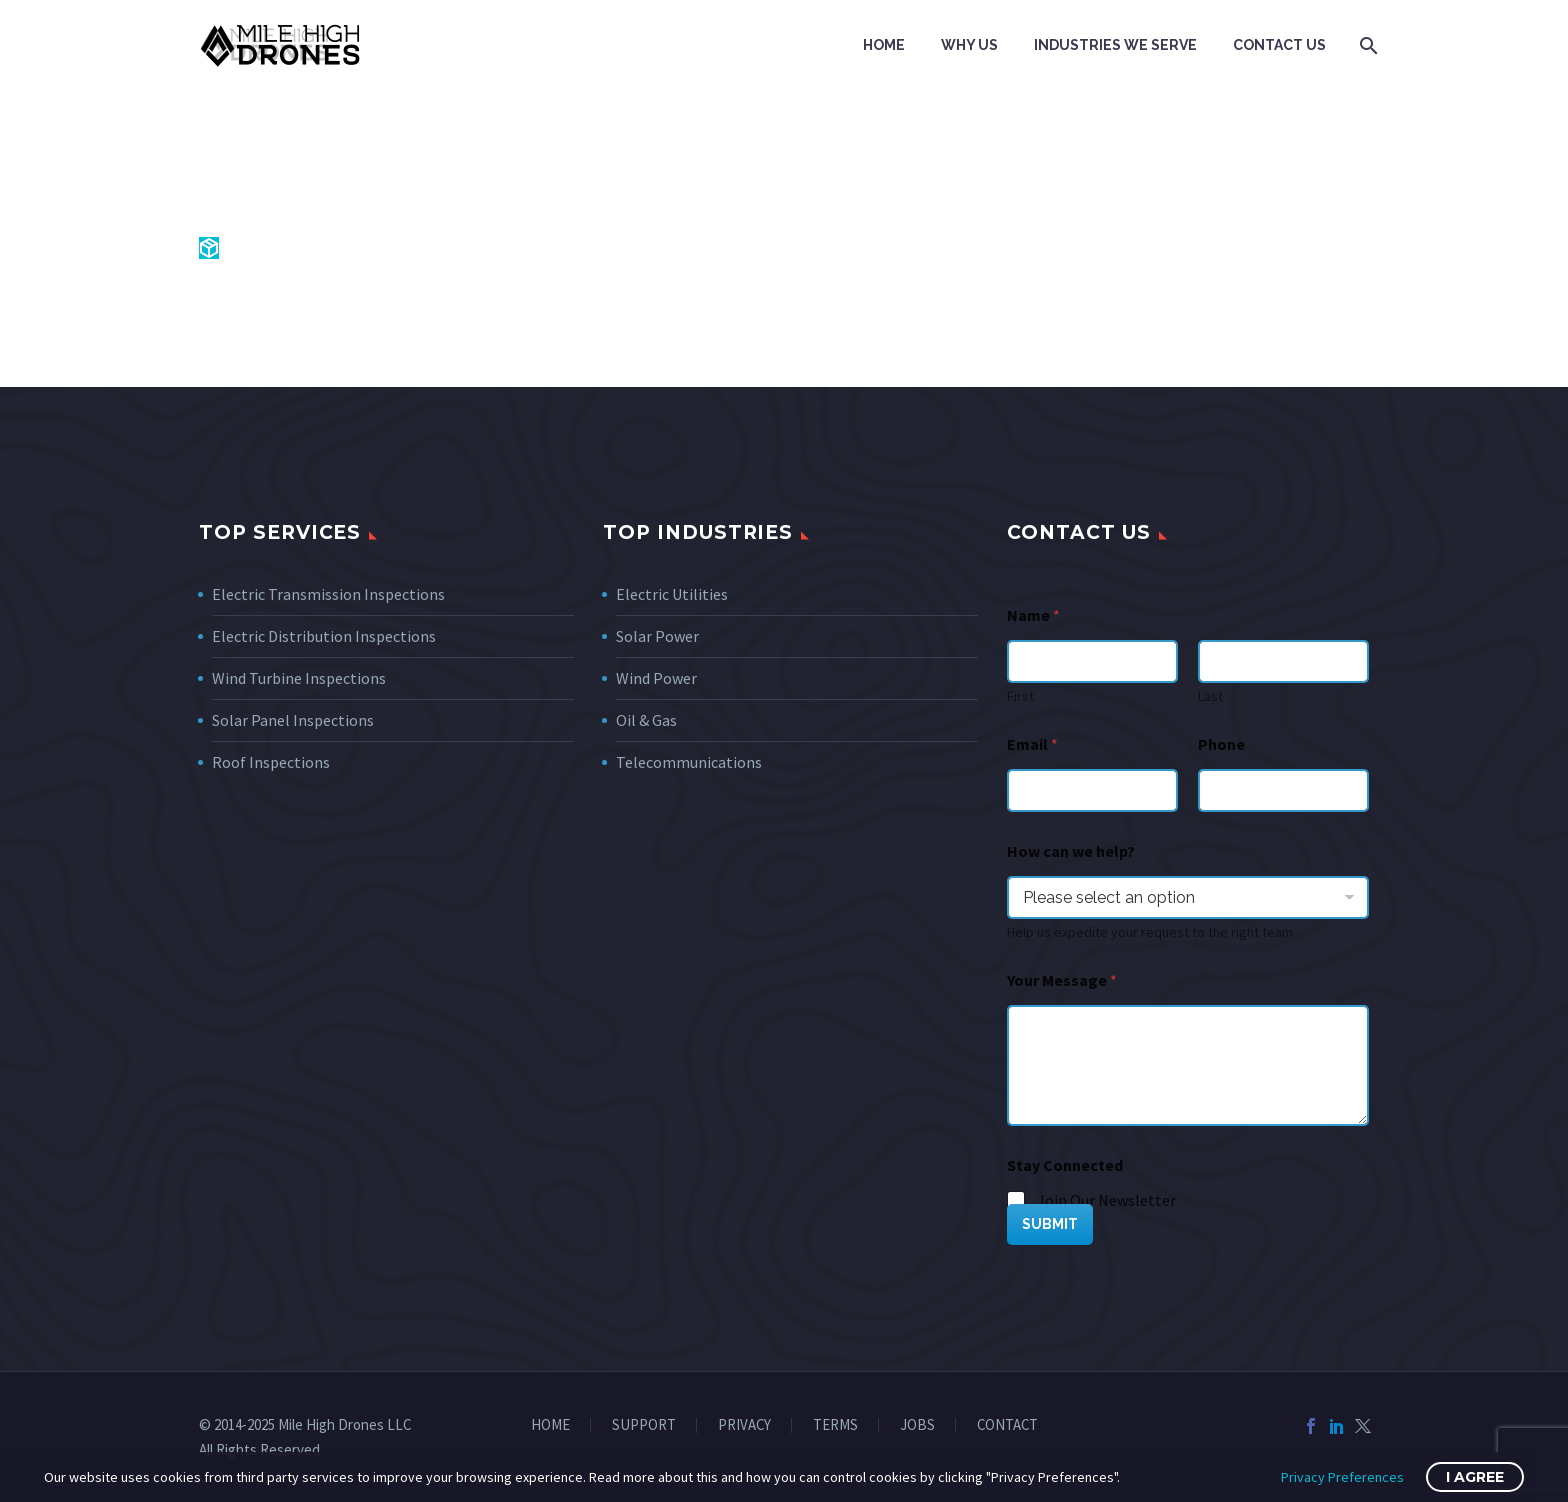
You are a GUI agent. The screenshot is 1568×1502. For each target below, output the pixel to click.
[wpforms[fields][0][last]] (1283, 661)
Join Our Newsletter (1106, 1200)
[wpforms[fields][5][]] (1017, 1201)
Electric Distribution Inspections (324, 636)
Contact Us (1279, 45)
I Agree (1475, 1477)
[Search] (1366, 45)
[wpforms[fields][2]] (1188, 1065)
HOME (550, 1425)
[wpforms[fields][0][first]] (1092, 661)
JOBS (917, 1425)
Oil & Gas (646, 720)
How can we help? (1071, 851)
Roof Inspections (271, 762)
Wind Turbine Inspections (299, 678)
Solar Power (657, 636)
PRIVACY (744, 1425)
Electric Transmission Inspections (328, 594)
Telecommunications (689, 762)
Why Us (969, 45)
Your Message (1062, 980)
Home (884, 45)
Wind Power (656, 678)
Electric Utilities (672, 594)
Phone (1221, 744)
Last (1210, 696)
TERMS (835, 1425)
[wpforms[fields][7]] (1188, 897)
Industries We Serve (1115, 45)
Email (1032, 744)
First (1020, 696)
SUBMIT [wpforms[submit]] (1050, 1224)
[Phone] (1283, 790)
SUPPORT (644, 1425)
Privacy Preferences (1342, 1477)
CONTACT (1007, 1425)
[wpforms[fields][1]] (1092, 790)
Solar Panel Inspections (293, 720)
